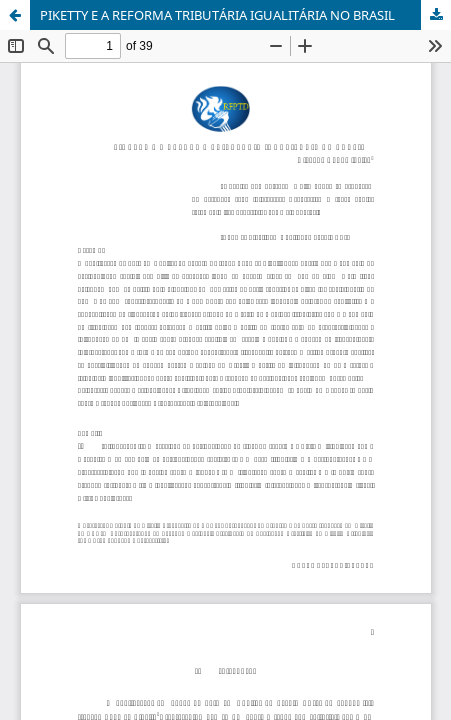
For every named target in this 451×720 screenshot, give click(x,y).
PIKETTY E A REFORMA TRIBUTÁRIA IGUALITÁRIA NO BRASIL (217, 15)
